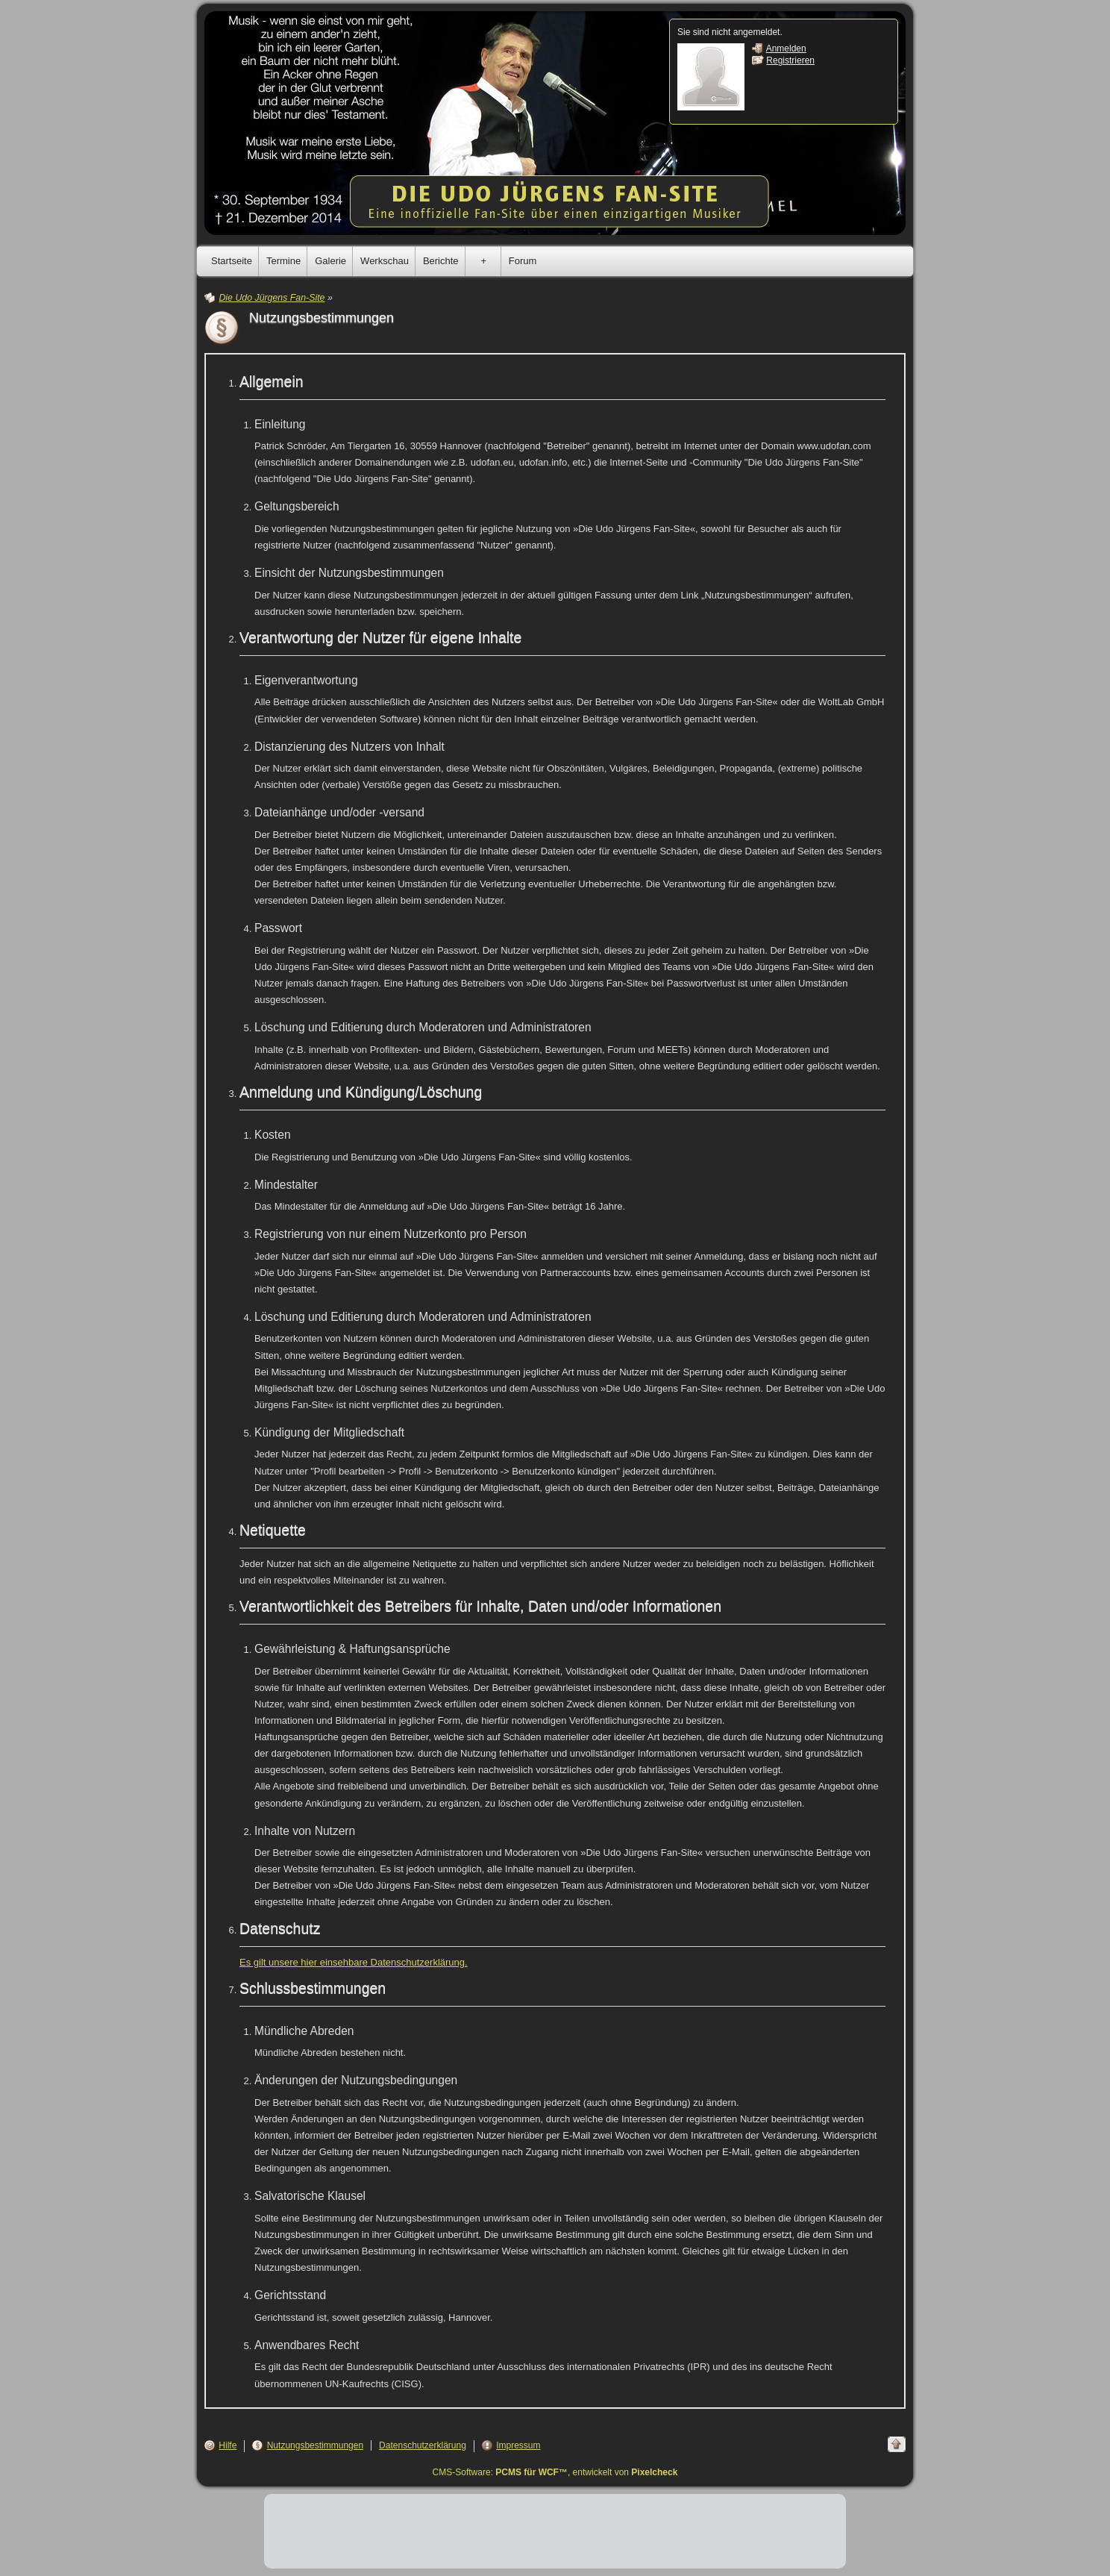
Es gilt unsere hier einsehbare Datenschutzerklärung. (353, 1962)
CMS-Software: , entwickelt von (555, 2472)
